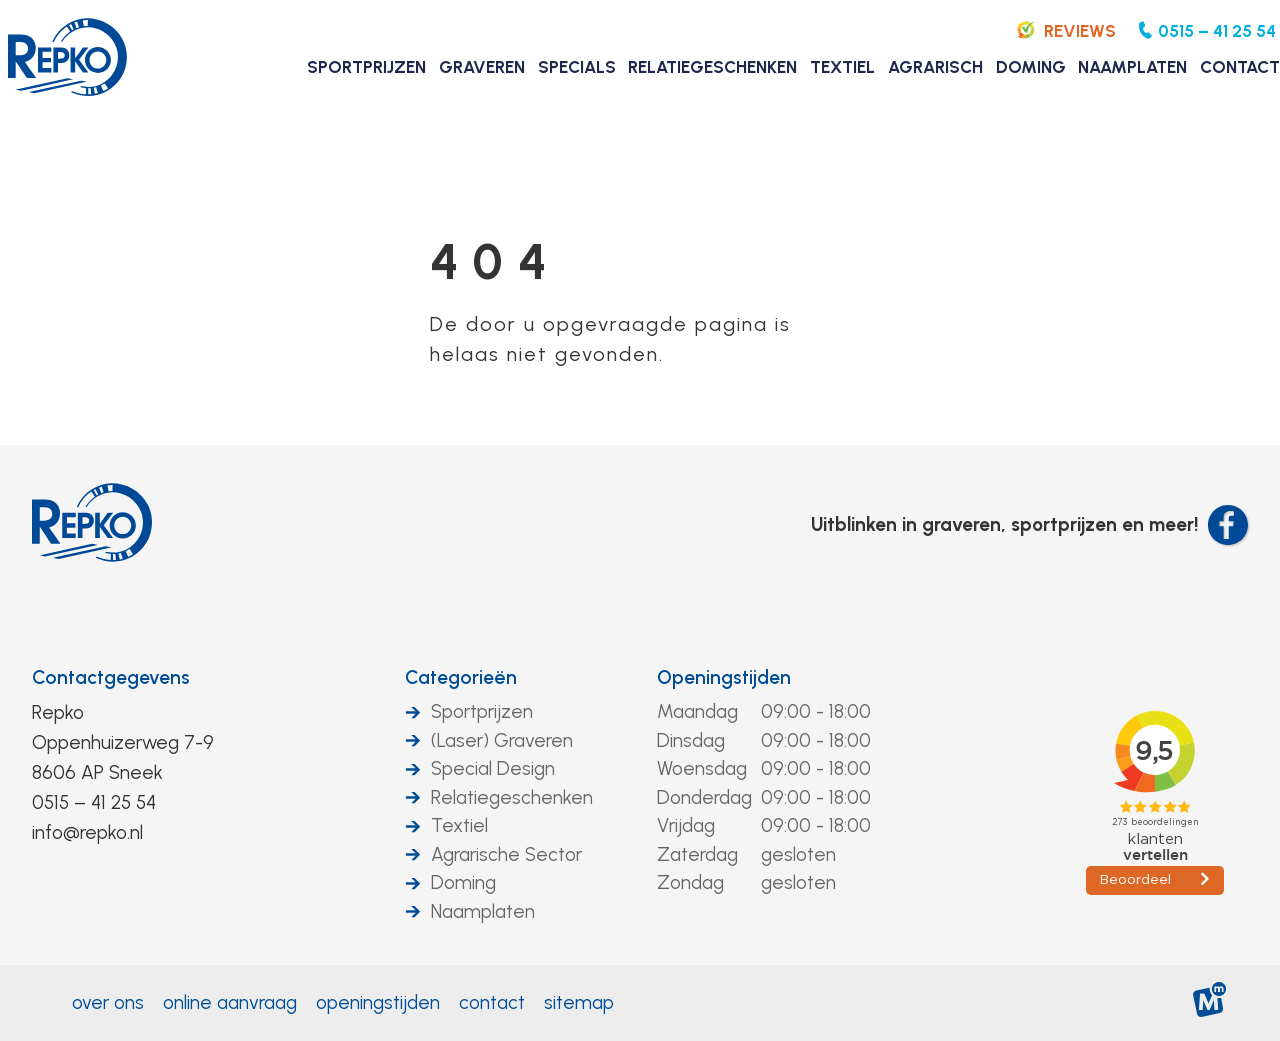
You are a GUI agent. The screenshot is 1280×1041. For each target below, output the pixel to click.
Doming (463, 882)
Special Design (493, 768)
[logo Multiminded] (1210, 1003)
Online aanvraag (230, 1002)
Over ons (108, 1002)
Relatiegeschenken (512, 797)
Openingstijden (724, 677)
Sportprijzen (482, 711)
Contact (492, 1002)
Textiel (459, 825)
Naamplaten (483, 911)
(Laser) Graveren (502, 740)
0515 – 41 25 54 (94, 802)
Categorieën (461, 677)
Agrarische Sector (506, 854)
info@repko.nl (87, 832)
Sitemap (579, 1002)
